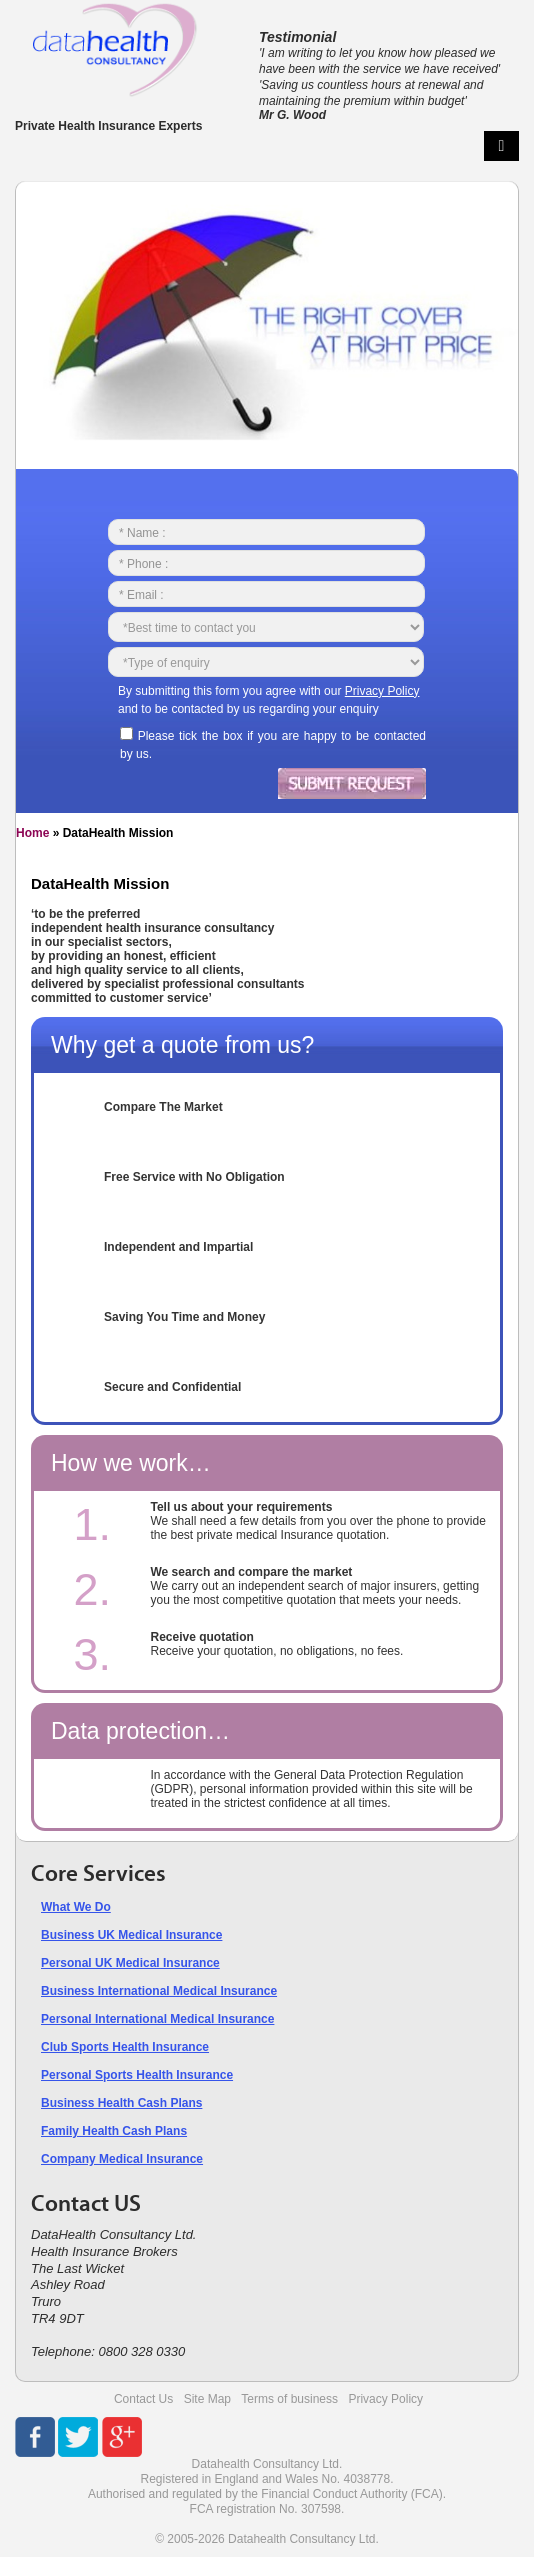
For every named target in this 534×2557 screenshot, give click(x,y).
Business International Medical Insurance (159, 1991)
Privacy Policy (385, 2399)
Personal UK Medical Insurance (130, 1963)
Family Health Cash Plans (114, 2131)
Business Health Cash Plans (121, 2103)
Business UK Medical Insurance (131, 1935)
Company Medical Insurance (122, 2159)
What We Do (76, 1907)
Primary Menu (501, 146)
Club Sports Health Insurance (125, 2047)
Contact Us (143, 2399)
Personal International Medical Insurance (157, 2019)
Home (32, 833)
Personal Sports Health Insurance (137, 2075)
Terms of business (289, 2399)
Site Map (207, 2399)
